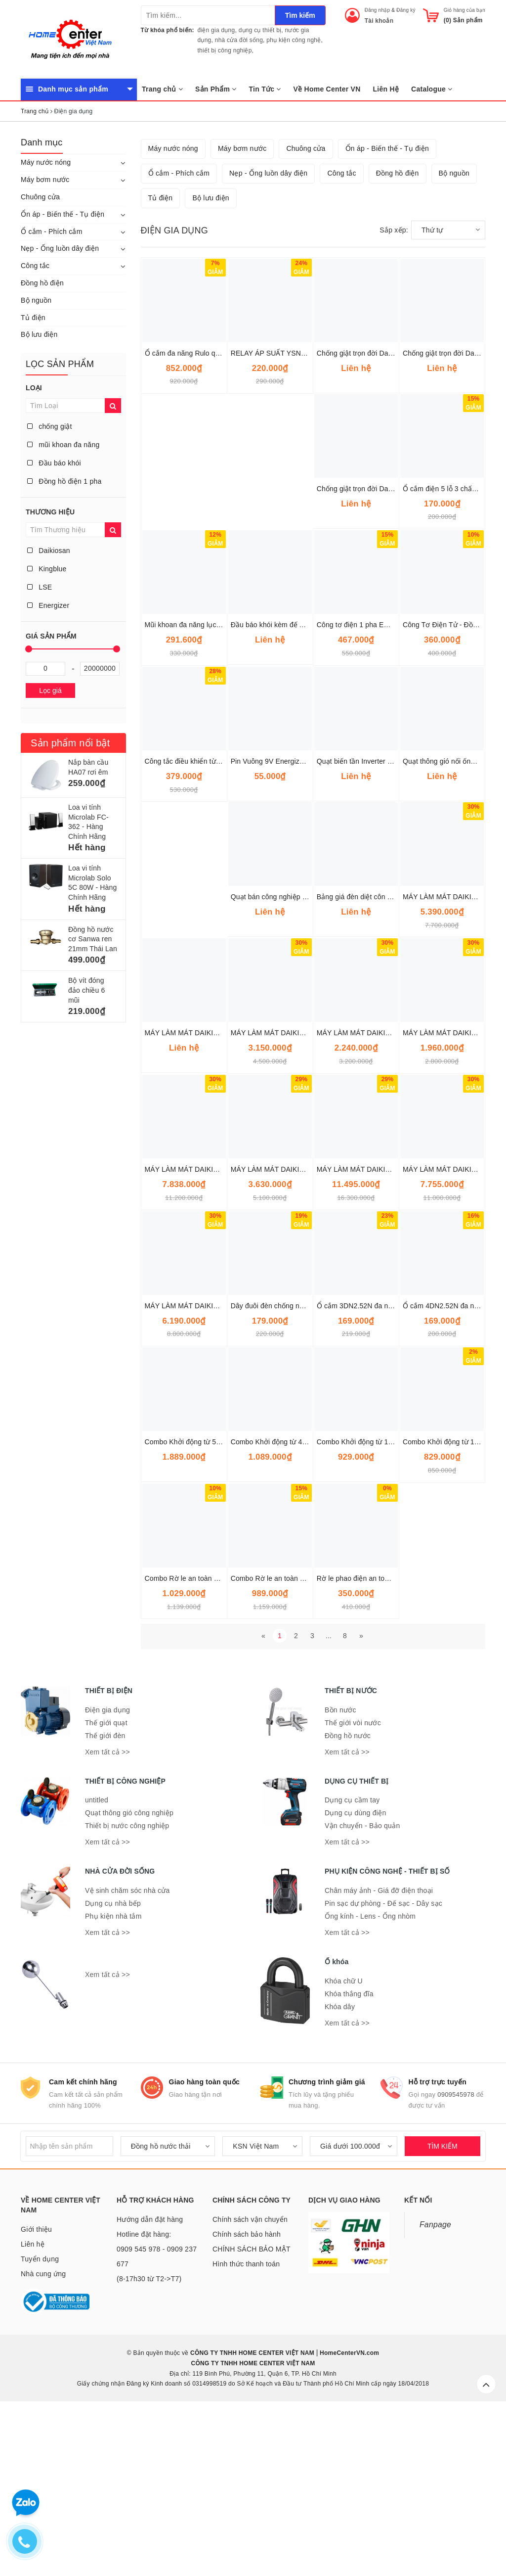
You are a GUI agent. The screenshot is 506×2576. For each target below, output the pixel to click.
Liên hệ (32, 2407)
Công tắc (35, 266)
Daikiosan (48, 550)
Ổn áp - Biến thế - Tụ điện (62, 214)
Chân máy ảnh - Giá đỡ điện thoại (379, 2054)
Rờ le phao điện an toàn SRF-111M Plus (380, 1742)
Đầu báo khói (54, 463)
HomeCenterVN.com (349, 2516)
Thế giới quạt (106, 1886)
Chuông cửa (40, 197)
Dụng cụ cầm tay (352, 1963)
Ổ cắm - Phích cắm (52, 231)
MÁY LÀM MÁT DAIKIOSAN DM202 (287, 1196)
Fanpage (435, 2388)
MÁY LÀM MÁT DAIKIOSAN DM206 (373, 1332)
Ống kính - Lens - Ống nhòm (370, 2079)
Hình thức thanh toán (246, 2427)
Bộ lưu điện (39, 334)
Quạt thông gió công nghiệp (129, 1976)
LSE (39, 587)
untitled (96, 1963)
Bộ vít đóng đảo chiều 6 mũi (86, 990)
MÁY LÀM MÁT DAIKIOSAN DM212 (201, 1469)
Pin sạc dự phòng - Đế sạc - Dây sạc (383, 2066)
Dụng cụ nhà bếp (113, 2066)
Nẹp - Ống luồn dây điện (60, 248)
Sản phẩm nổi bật (70, 742)
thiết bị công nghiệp (225, 50)
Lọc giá (50, 690)
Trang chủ (162, 89)
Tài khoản (379, 20)
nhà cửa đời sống (239, 40)
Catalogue (431, 89)
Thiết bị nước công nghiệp (127, 1989)
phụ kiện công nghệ (293, 40)
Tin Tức (265, 89)
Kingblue (47, 569)
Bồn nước (340, 1873)
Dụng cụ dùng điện (355, 1976)
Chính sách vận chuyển (250, 2383)
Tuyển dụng (40, 2422)
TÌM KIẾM (442, 2309)
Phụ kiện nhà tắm (113, 2079)
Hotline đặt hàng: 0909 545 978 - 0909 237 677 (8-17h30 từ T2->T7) (157, 2419)
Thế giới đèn (105, 1899)
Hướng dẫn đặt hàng (150, 2383)
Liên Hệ (386, 89)
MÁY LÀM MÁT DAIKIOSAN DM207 (201, 1332)
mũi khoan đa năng (63, 445)
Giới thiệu (36, 2392)
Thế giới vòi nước (353, 1886)
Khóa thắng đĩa (349, 2157)
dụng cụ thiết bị (260, 30)
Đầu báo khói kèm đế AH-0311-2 (282, 788)
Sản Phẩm (216, 89)
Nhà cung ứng (43, 2437)
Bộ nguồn (36, 300)
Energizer (48, 605)
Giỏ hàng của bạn (464, 10)
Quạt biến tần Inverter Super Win (369, 924)
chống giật (49, 426)
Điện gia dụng (107, 1873)
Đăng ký (405, 10)
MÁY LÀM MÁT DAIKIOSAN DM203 (201, 1196)
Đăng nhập (377, 10)
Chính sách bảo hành (246, 2397)
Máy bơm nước (45, 180)
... (329, 1799)
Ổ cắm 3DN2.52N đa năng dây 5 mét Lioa (382, 1469)
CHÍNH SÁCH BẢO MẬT (251, 2412)
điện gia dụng (216, 30)
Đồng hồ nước (348, 1899)
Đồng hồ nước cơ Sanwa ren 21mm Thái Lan (92, 939)
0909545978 (455, 2257)
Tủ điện (33, 318)
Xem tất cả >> (107, 1915)
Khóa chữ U (344, 2144)
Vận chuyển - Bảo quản (362, 1989)
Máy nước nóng (46, 162)
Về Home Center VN (327, 89)
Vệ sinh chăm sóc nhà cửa (127, 2054)
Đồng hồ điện (42, 283)
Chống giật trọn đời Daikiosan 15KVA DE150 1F (392, 516)
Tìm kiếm (300, 15)
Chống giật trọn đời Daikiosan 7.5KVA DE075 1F (393, 652)
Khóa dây (340, 2170)
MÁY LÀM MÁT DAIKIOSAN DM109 (373, 1196)
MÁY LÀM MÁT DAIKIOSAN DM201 (287, 1332)
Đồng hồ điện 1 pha (64, 481)
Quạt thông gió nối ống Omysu (451, 924)
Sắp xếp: (394, 393)
